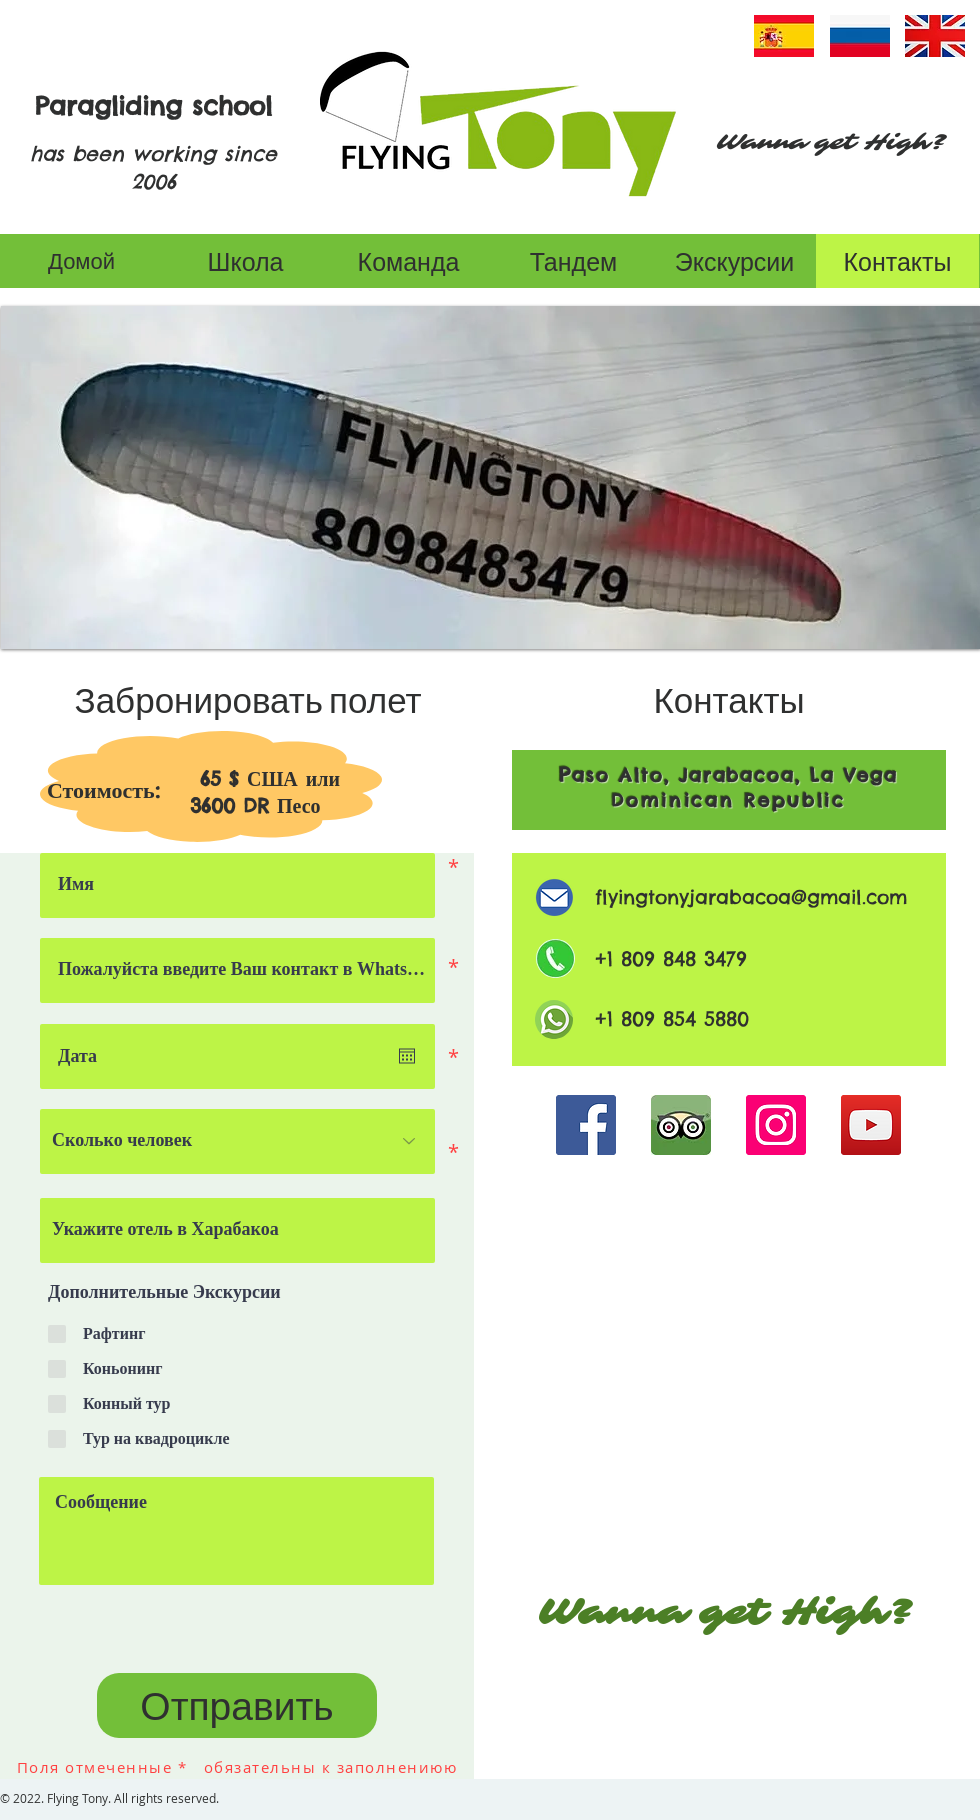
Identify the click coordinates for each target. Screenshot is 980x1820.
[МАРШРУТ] (723, 1399)
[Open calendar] (407, 1056)
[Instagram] (776, 1125)
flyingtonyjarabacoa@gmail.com (751, 897)
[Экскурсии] (734, 261)
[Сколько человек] (237, 1141)
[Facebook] (586, 1125)
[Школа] (245, 261)
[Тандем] (573, 261)
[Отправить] (237, 1705)
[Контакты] (897, 261)
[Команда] (408, 261)
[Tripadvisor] (681, 1125)
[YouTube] (871, 1125)
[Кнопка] (723, 1240)
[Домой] (81, 261)
